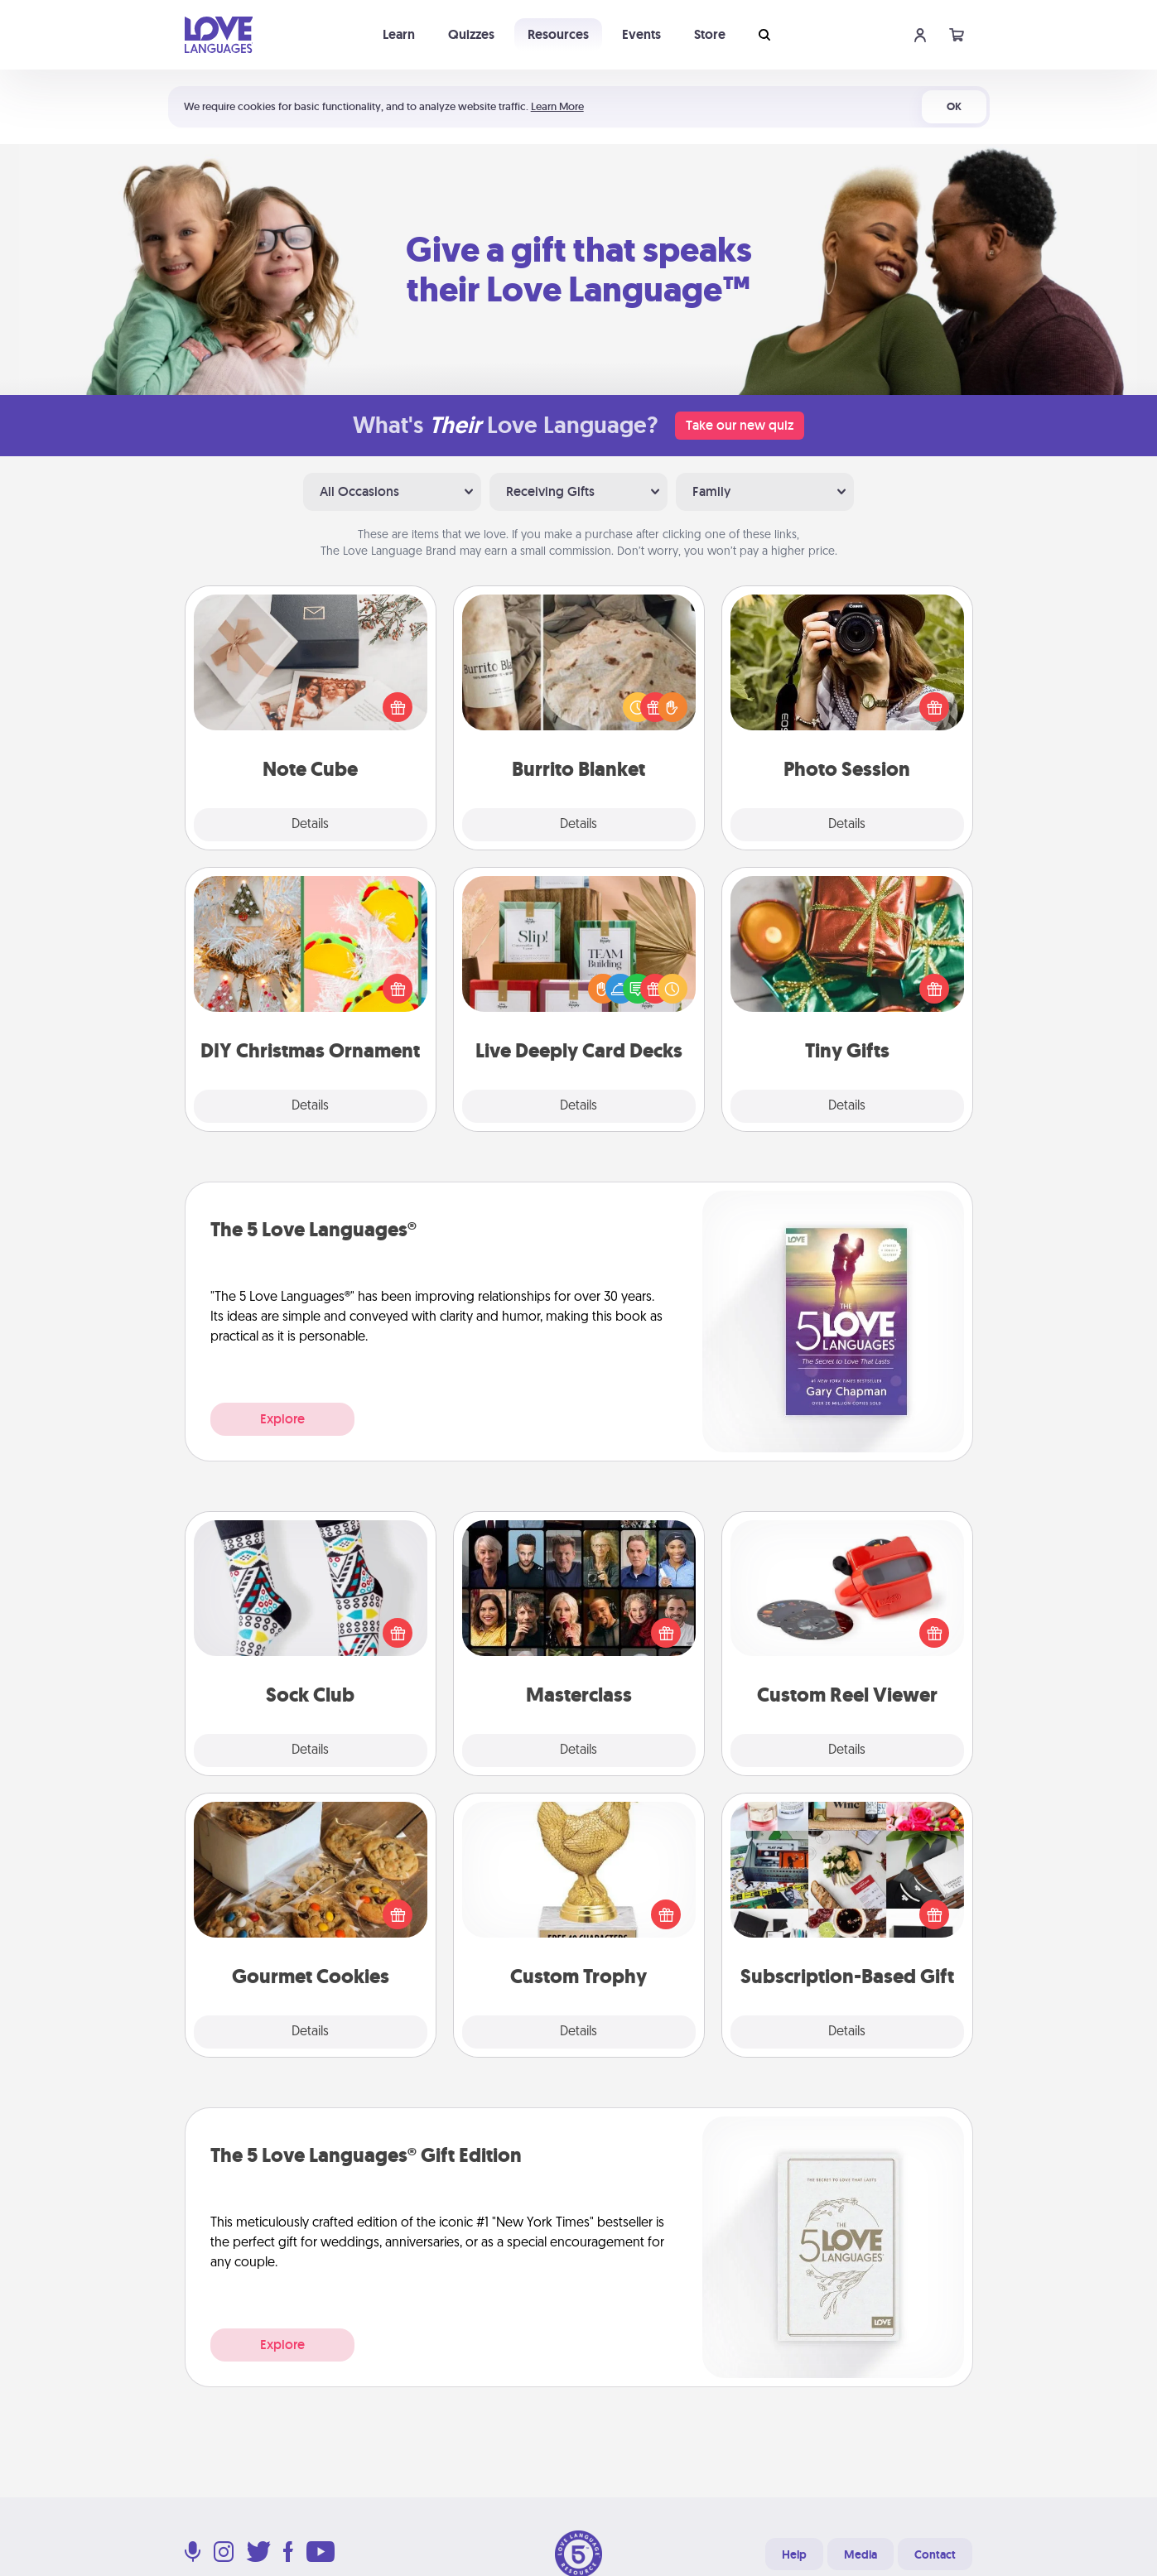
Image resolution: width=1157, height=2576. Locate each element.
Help (794, 2554)
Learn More (557, 106)
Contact (935, 2554)
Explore (282, 1419)
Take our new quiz (739, 425)
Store (710, 34)
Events (641, 34)
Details (310, 824)
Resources (558, 34)
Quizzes (471, 34)
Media (860, 2554)
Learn (399, 34)
